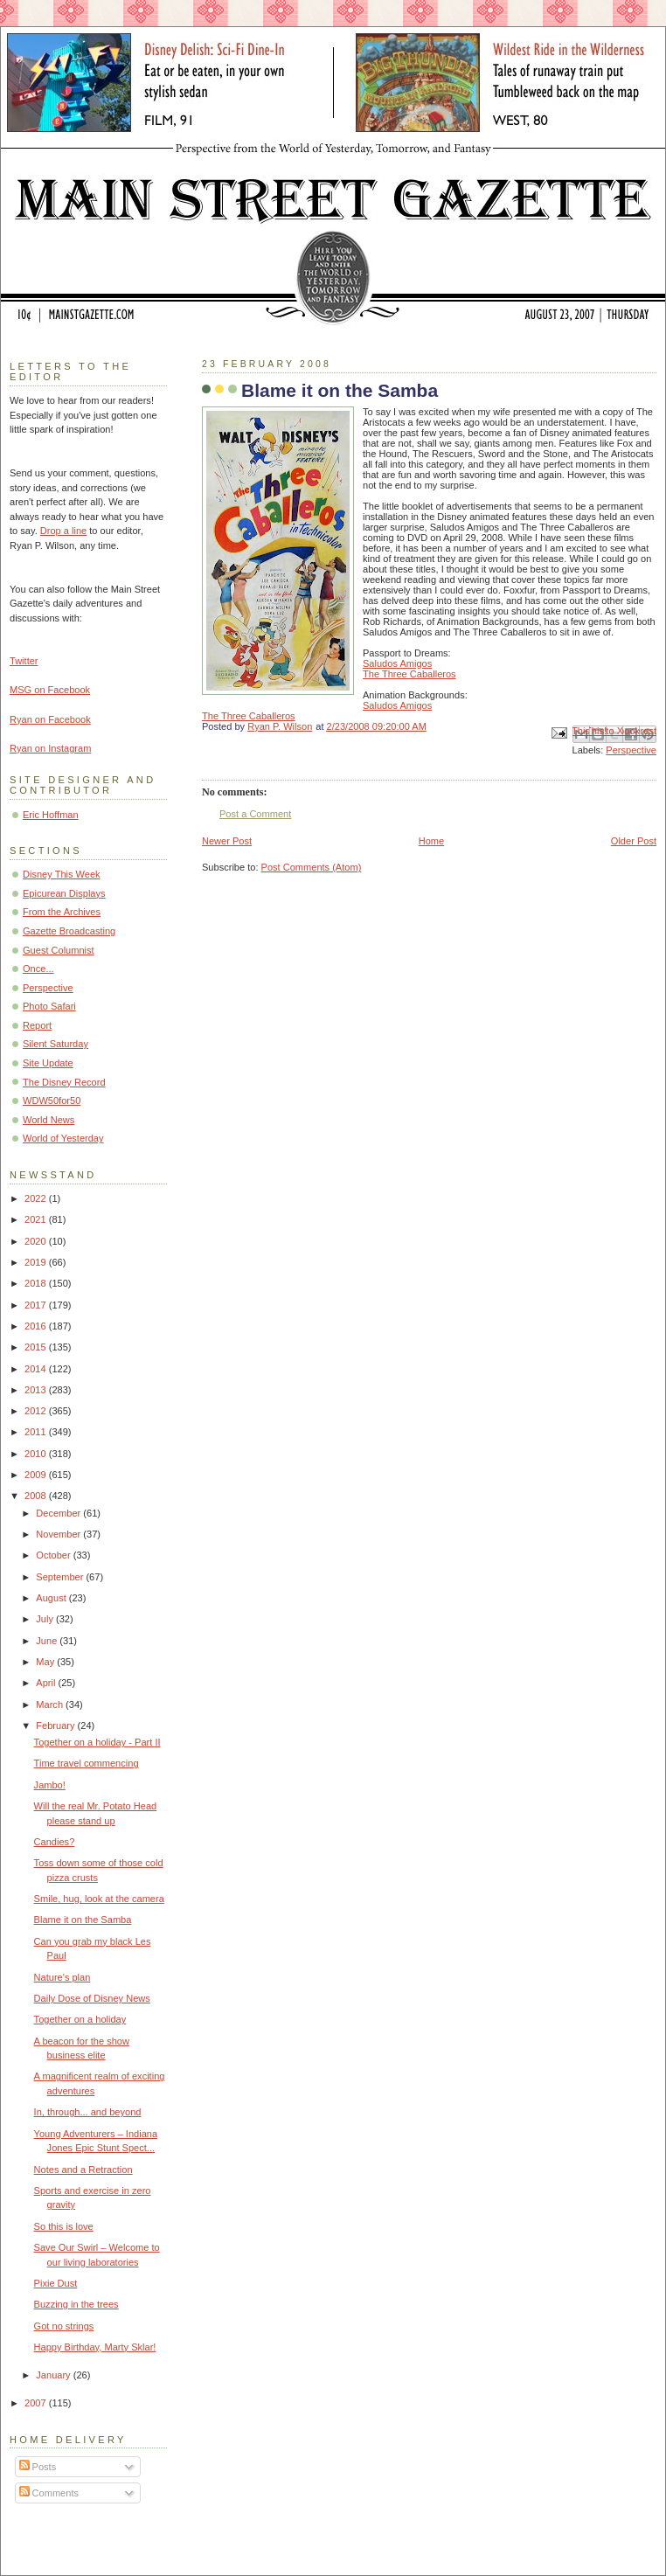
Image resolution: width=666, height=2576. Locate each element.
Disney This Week (62, 874)
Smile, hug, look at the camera (99, 1898)
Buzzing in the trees (76, 2304)
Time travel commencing (86, 1763)
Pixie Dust (56, 2283)
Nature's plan (62, 1977)
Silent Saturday (55, 1043)
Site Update (48, 1063)
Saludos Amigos (397, 663)
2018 (36, 1283)
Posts (38, 2466)
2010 (36, 1453)
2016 (36, 1326)
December (59, 1513)
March (51, 1704)
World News (48, 1119)
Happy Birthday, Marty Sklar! (95, 2347)
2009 (36, 1474)
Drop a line (63, 530)
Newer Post (227, 841)
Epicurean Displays (64, 893)
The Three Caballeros (409, 674)
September (61, 1577)
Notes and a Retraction (83, 2169)
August (52, 1598)
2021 (36, 1219)
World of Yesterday (63, 1138)
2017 (36, 1305)
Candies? (54, 1842)
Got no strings (64, 2326)
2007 (36, 2403)
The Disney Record (64, 1082)
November (59, 1534)
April (47, 1682)
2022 (36, 1198)
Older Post (633, 841)
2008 (36, 1495)
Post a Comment (255, 814)
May (46, 1661)
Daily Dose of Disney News (92, 1998)
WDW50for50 (51, 1100)
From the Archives (62, 911)
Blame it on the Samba (83, 1919)
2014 (36, 1369)
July (46, 1619)
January (54, 2375)
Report (37, 1025)
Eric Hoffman (51, 814)
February (56, 1725)
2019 (36, 1262)
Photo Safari (49, 1006)
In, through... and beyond (88, 2112)
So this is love (64, 2226)
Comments (49, 2493)
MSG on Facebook (50, 689)
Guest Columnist (58, 950)
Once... (38, 968)
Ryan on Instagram (50, 748)
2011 (36, 1432)
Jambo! (50, 1785)
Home (431, 841)
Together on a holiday (80, 2019)
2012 (36, 1411)
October (54, 1555)
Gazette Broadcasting (69, 931)
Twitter (24, 661)
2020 (36, 1241)
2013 (36, 1390)
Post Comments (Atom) (311, 867)
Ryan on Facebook (50, 719)
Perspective (631, 750)
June (47, 1640)
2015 (36, 1347)
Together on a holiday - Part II (97, 1742)
